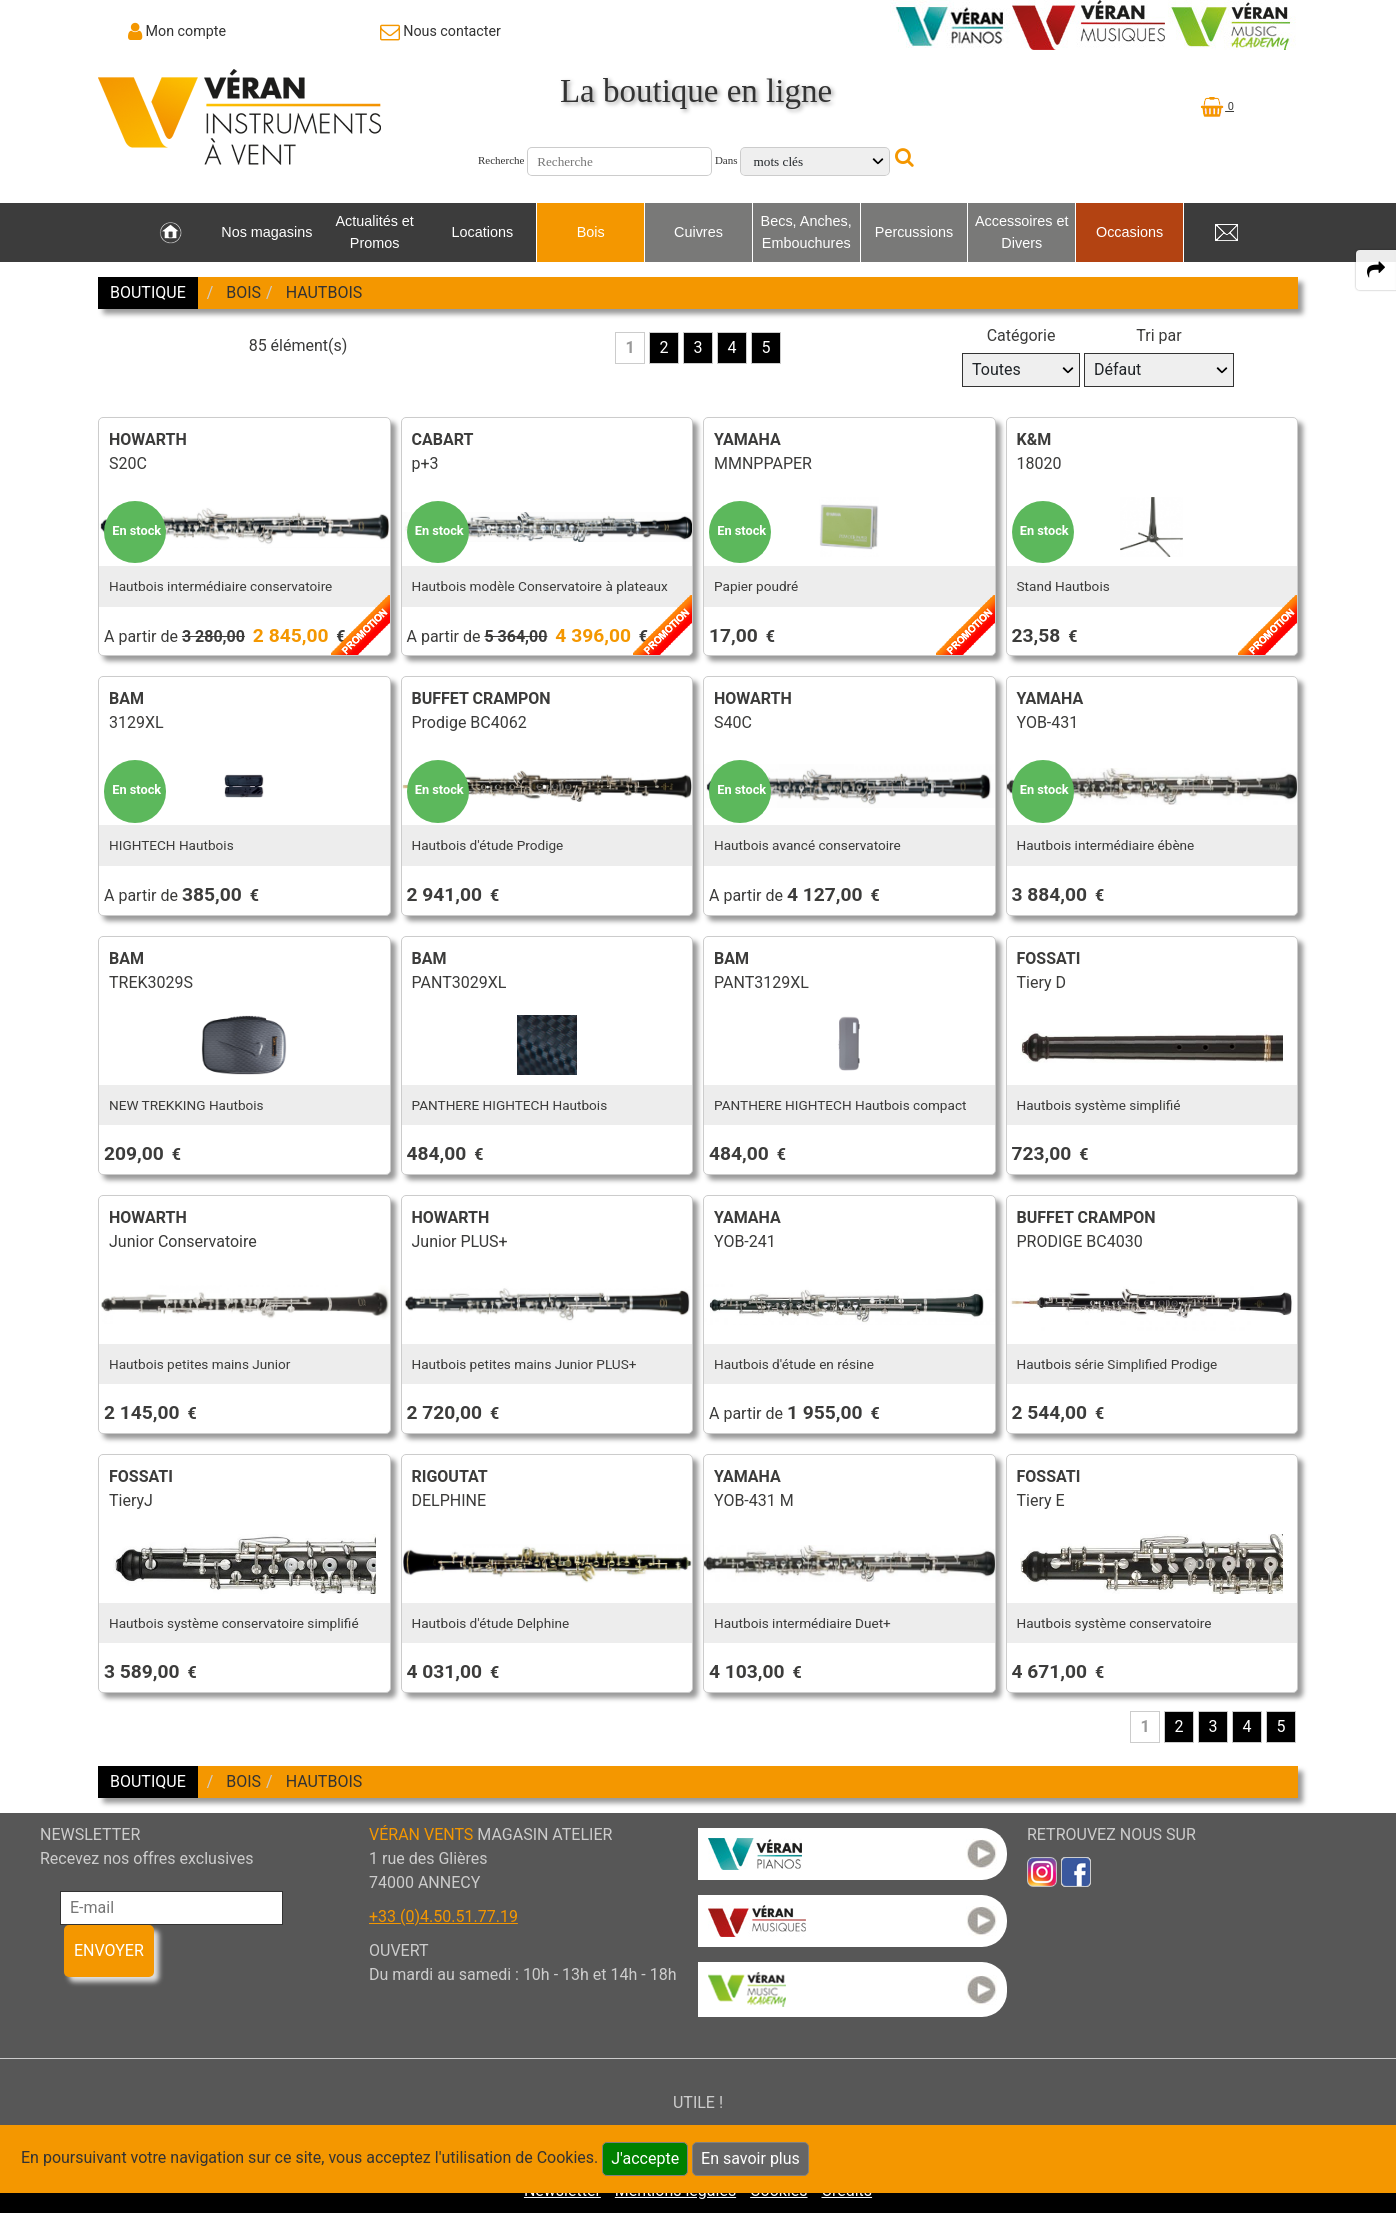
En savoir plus (750, 2158)
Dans (726, 160)
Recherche (501, 160)
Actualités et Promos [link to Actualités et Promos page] (374, 232)
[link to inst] (1042, 1870)
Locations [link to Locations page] (483, 232)
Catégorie (1021, 335)
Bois (591, 232)
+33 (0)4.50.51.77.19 (443, 1916)
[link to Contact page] (440, 31)
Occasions (1129, 232)
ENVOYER (109, 1950)
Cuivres (698, 232)
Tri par (1158, 335)
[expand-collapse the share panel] (1376, 270)
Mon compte (186, 31)
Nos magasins (266, 232)
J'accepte (645, 2158)
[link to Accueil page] (170, 233)
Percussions (914, 232)
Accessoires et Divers (1022, 232)
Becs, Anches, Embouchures (806, 232)
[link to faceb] (1076, 1870)
